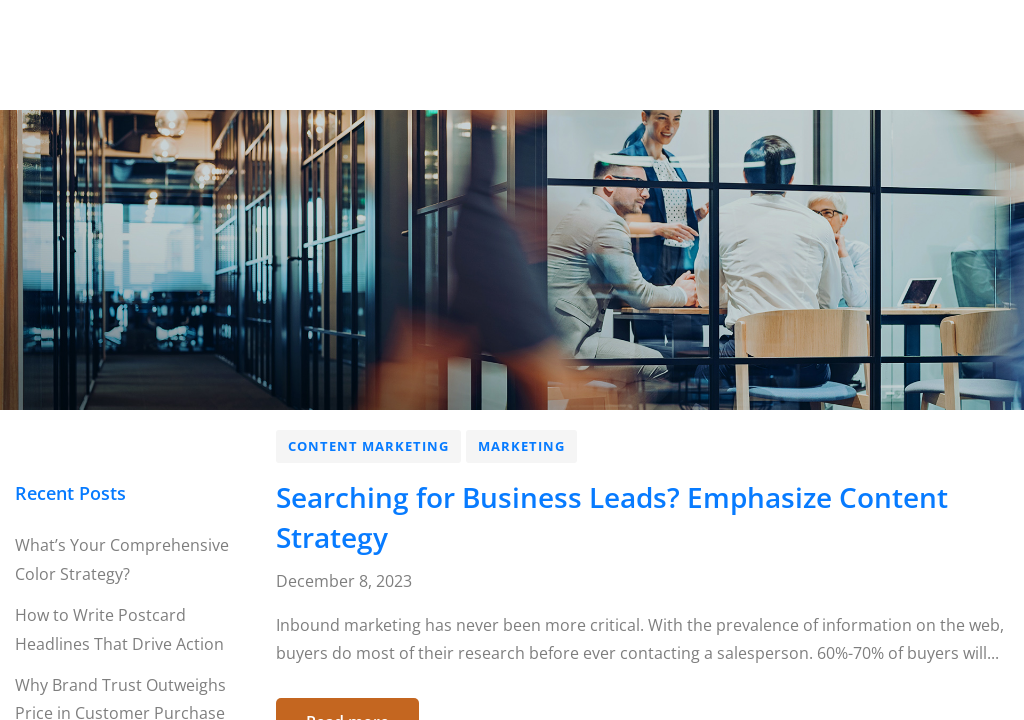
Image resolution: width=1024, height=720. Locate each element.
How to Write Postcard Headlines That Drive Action (119, 629)
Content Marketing (368, 446)
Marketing (521, 446)
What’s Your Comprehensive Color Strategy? (122, 559)
